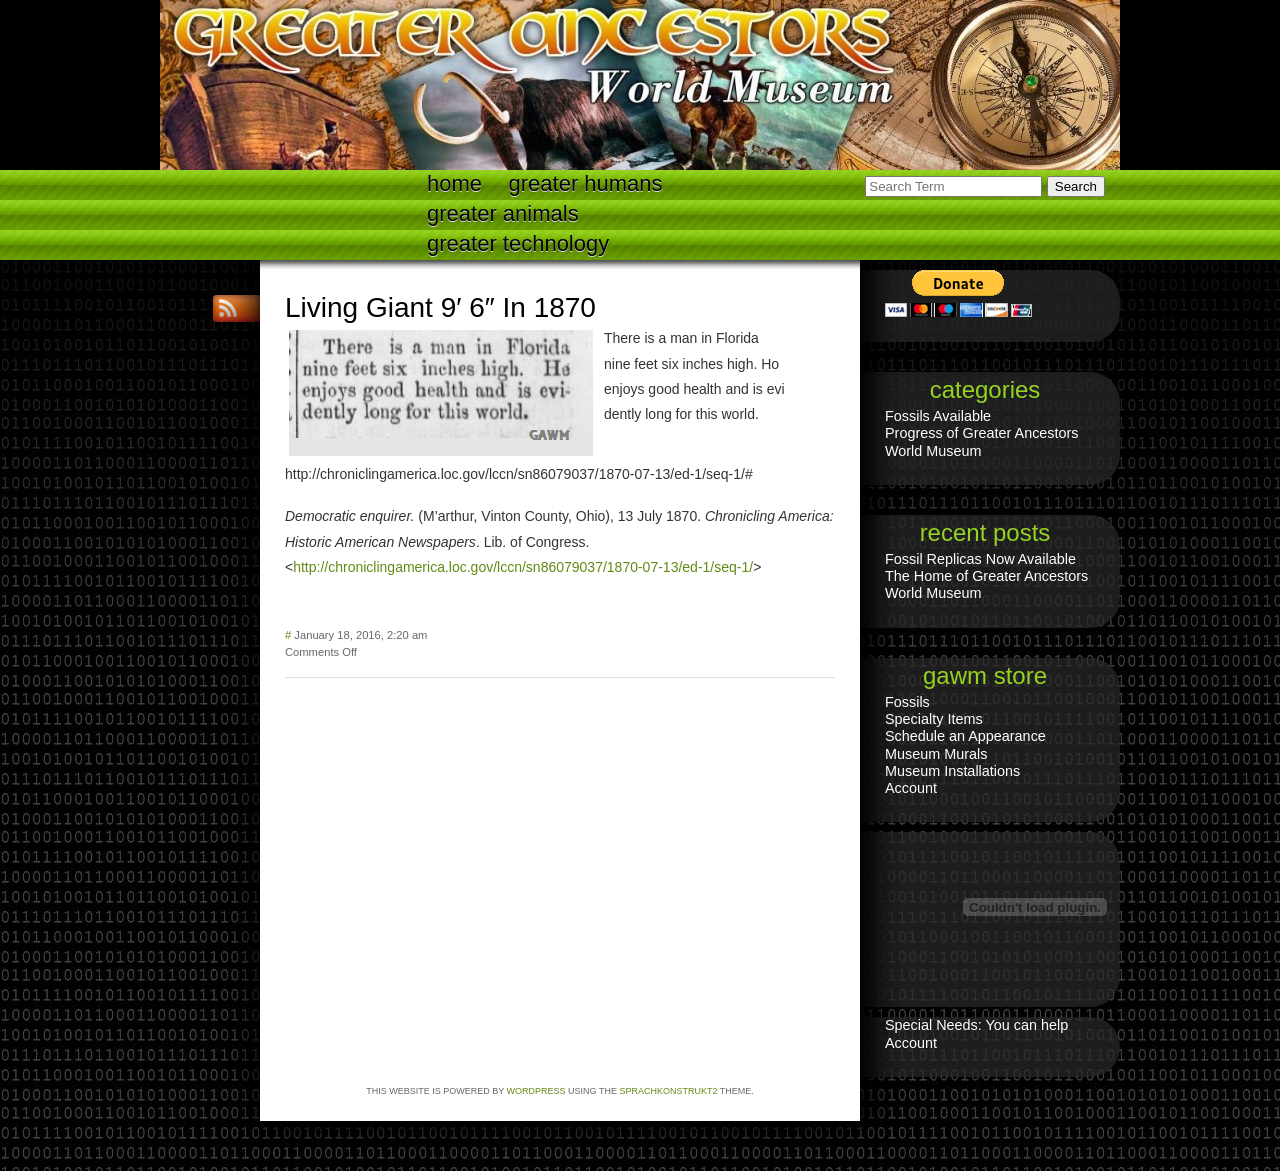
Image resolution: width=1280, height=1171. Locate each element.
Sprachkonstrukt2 (668, 1091)
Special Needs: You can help (976, 1025)
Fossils (907, 702)
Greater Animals (503, 213)
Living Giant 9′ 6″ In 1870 (440, 307)
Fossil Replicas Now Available (980, 559)
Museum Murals (936, 754)
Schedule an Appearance (965, 736)
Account (911, 788)
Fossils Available (938, 416)
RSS (230, 308)
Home (454, 183)
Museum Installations (952, 771)
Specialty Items (934, 719)
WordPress (536, 1091)
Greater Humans (586, 183)
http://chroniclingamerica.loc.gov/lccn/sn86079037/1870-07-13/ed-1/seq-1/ (523, 567)
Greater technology (518, 243)
